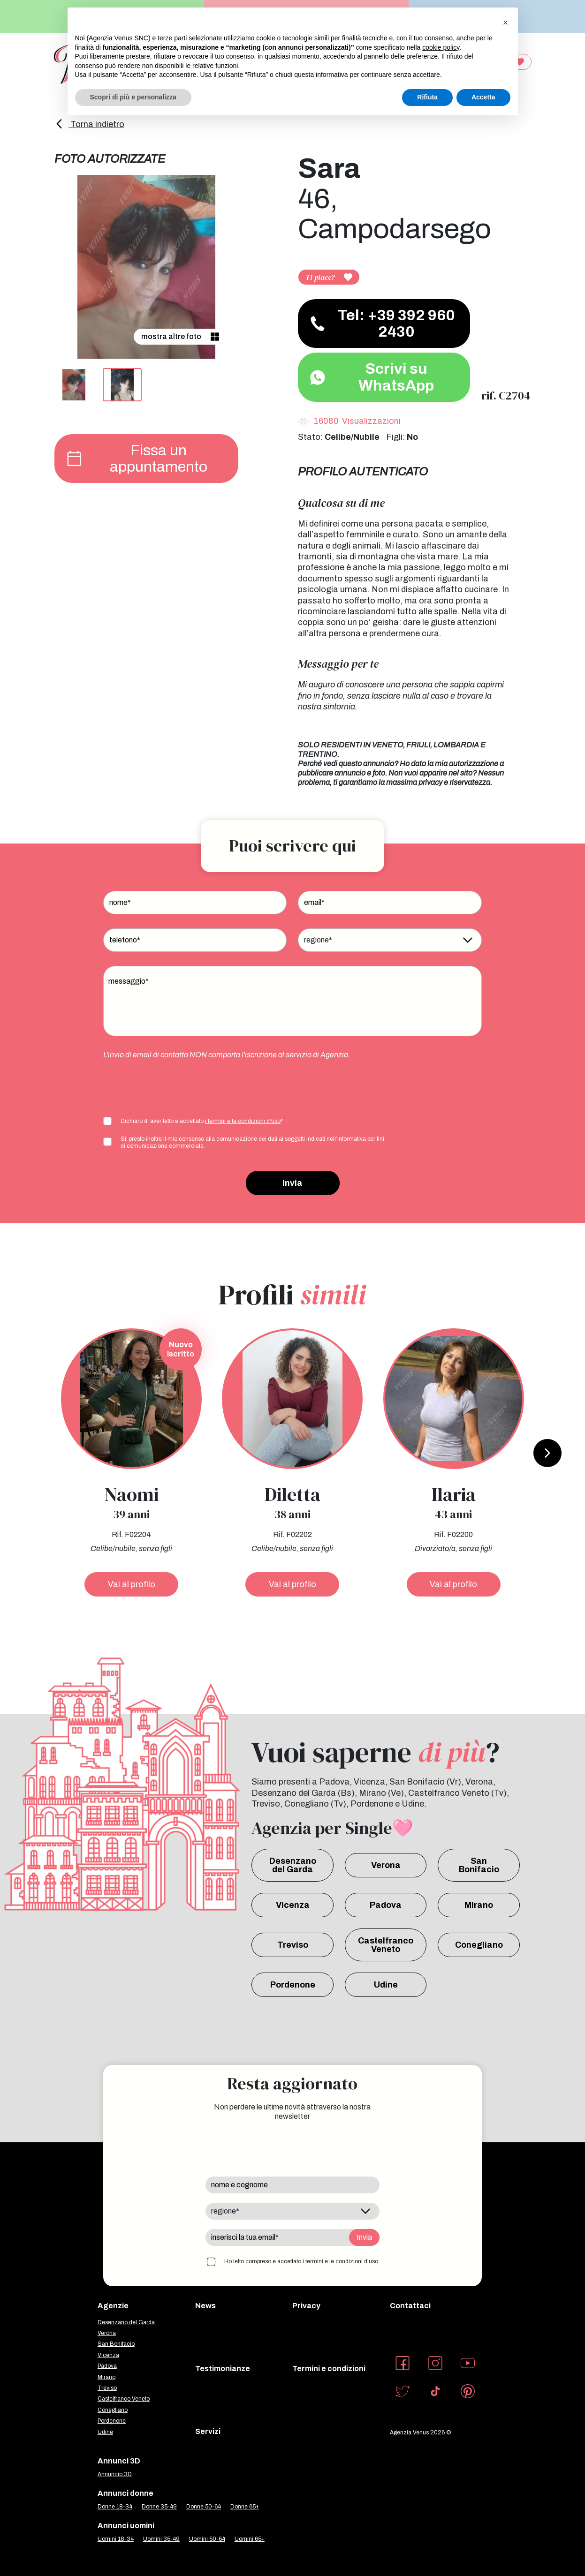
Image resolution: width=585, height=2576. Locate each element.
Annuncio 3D (115, 2474)
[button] (505, 22)
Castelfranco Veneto (385, 1945)
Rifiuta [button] (427, 97)
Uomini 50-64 (207, 2539)
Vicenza (293, 1905)
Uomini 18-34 (116, 2539)
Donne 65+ (244, 2506)
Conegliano (479, 1945)
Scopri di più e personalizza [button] (133, 97)
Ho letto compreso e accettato (301, 2261)
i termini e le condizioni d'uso (243, 1121)
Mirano (478, 1905)
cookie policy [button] (440, 47)
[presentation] (174, 1087)
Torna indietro (89, 124)
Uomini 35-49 (161, 2539)
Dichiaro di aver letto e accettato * (202, 1121)
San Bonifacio (479, 1865)
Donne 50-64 (203, 2506)
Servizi (207, 2431)
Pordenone (292, 1984)
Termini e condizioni (328, 2369)
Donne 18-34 (115, 2506)
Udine (386, 1984)
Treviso (292, 1945)
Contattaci (410, 2306)
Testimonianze (222, 2369)
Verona (386, 1865)
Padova (386, 1905)
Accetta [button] (483, 97)
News (205, 2306)
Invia (292, 1183)
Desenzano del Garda (292, 1865)
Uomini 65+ (250, 2539)
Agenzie (113, 2306)
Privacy (306, 2306)
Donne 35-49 (159, 2506)
